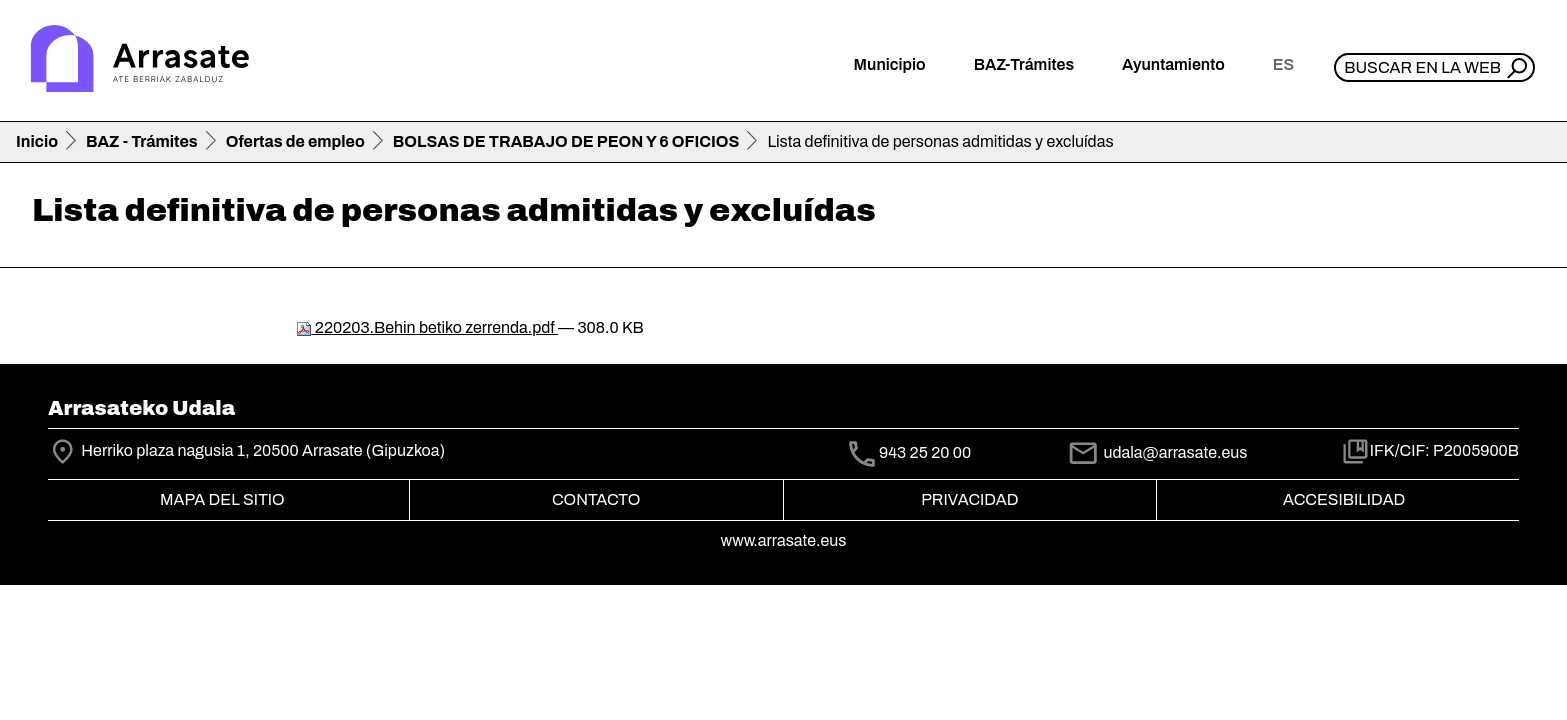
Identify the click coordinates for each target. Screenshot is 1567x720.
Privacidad (969, 499)
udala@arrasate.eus (1157, 452)
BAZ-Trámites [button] (1024, 64)
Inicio (37, 141)
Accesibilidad (1344, 499)
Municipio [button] (890, 64)
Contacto (596, 499)
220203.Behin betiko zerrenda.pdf (427, 327)
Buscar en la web (1422, 67)
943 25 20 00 (925, 453)
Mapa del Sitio (222, 499)
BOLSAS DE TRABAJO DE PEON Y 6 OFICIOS (566, 141)
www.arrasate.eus (784, 540)
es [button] (1283, 64)
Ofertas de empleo (295, 141)
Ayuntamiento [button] (1173, 64)
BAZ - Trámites (142, 141)
